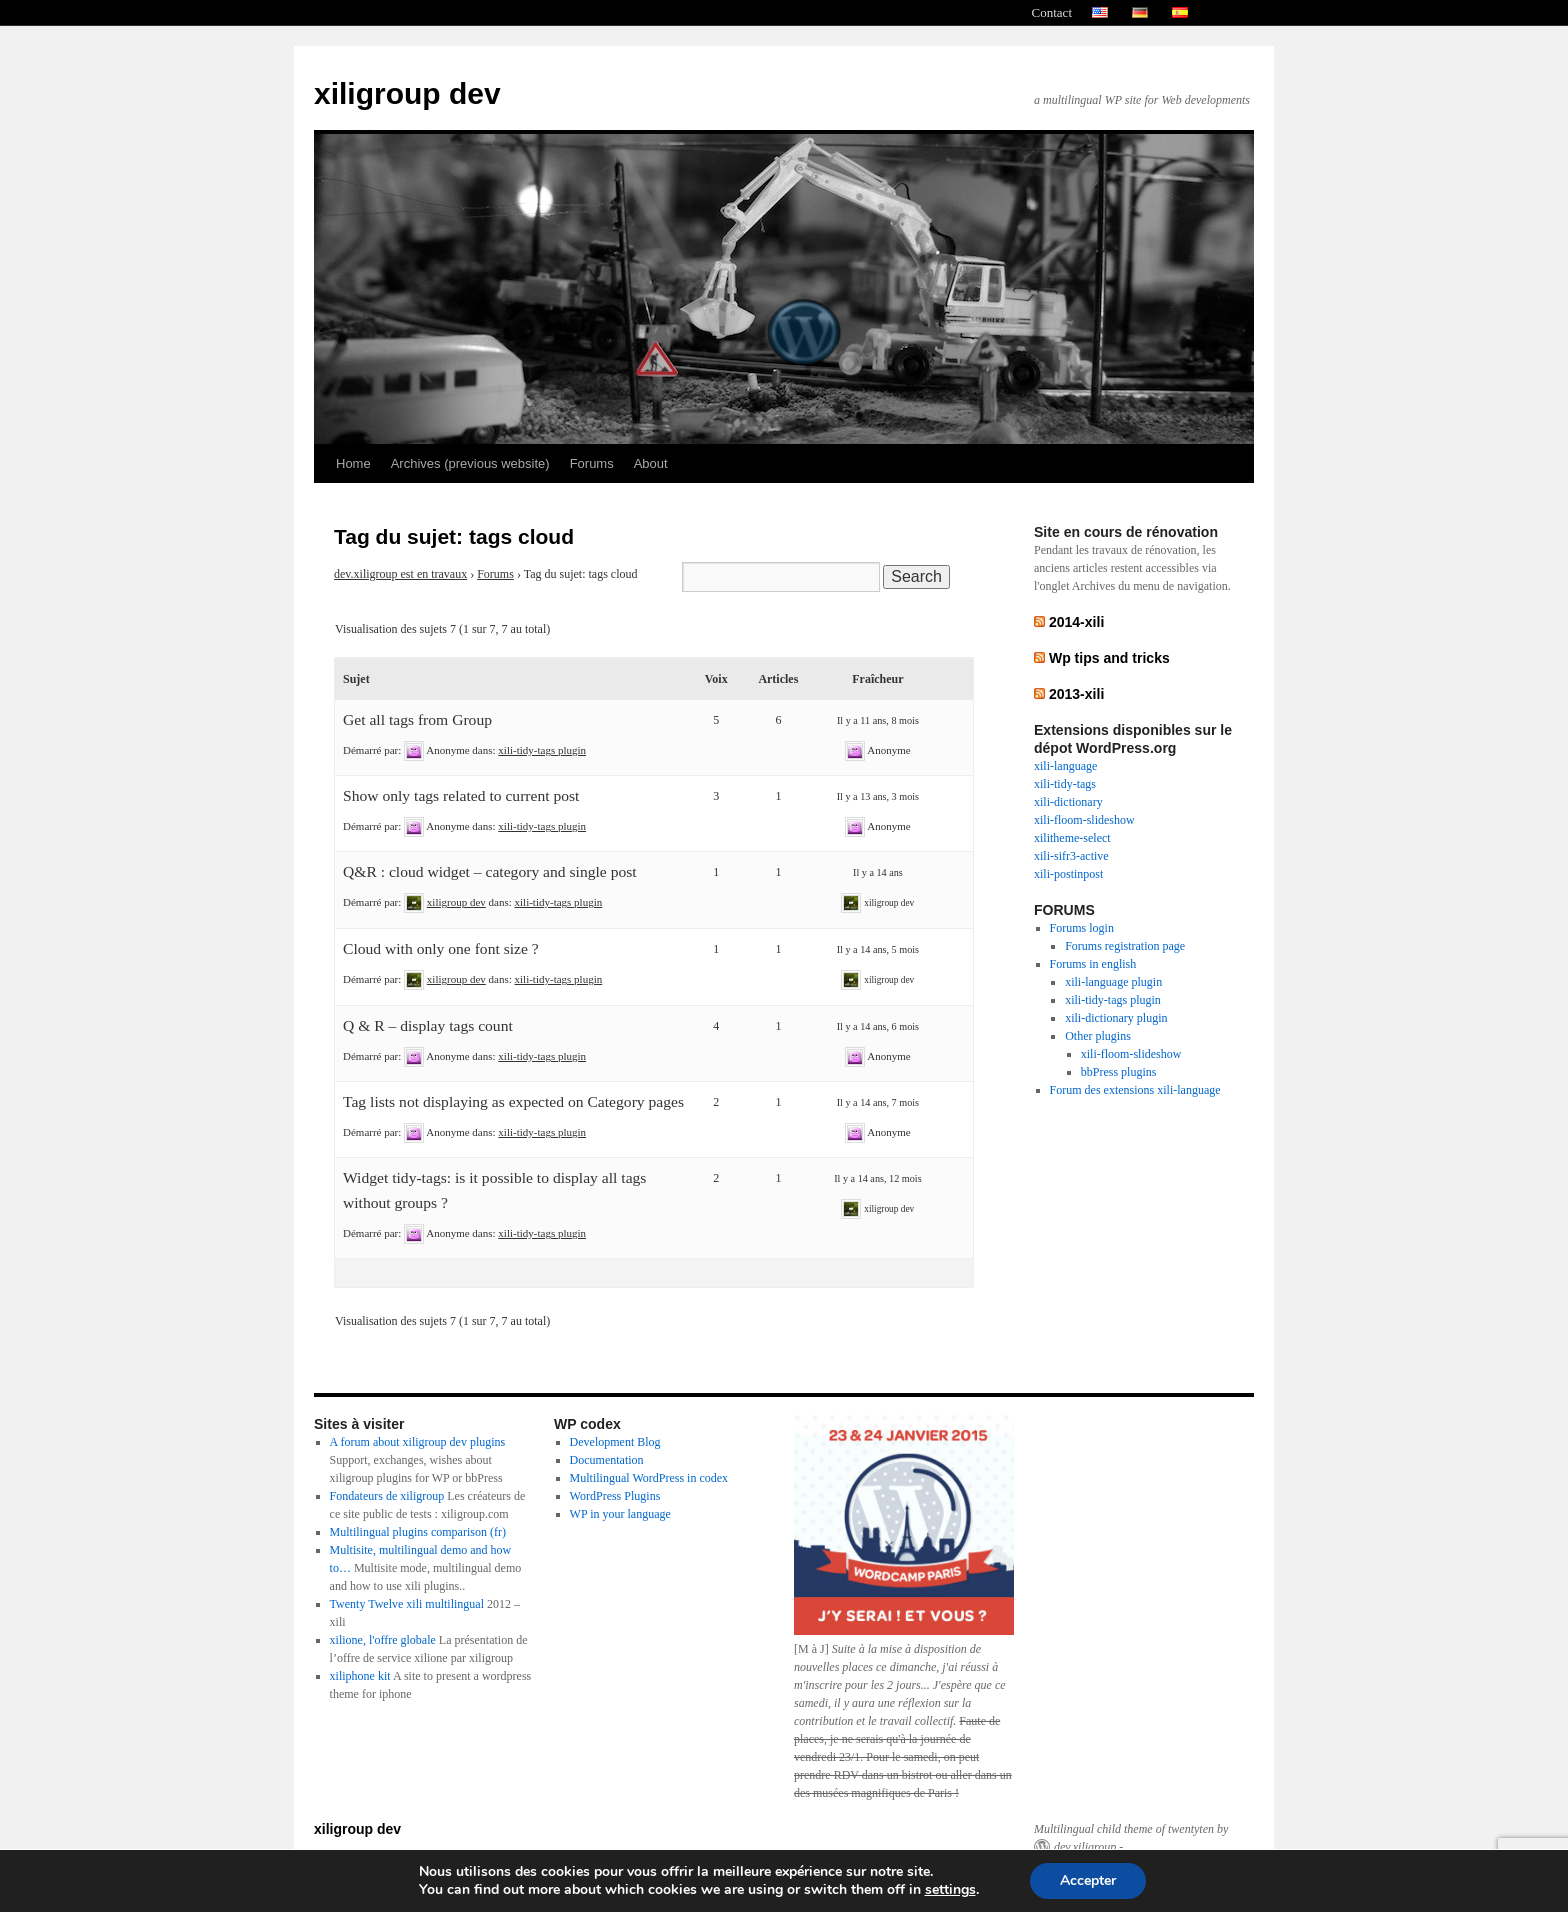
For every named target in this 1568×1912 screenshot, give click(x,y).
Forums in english (1093, 964)
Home (353, 463)
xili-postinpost (1068, 874)
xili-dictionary (1068, 802)
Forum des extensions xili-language (1135, 1090)
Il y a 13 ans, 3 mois (878, 796)
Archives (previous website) (470, 463)
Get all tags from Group (417, 719)
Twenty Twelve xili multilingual (407, 1604)
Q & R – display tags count (428, 1025)
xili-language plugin (1113, 982)
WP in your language (620, 1514)
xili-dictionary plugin (1116, 1018)
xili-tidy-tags (1065, 784)
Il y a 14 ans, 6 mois (878, 1026)
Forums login (1082, 928)
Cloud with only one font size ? (441, 948)
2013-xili (1076, 694)
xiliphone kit (360, 1676)
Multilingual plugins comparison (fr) (418, 1532)
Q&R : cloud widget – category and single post (490, 871)
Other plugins (1098, 1036)
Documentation (607, 1460)
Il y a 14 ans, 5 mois (878, 949)
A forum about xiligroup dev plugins (418, 1442)
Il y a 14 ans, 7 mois (878, 1102)
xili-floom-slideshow (1084, 820)
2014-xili (1076, 622)
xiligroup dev (407, 93)
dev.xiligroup (1085, 1847)
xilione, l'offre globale (383, 1640)
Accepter (1088, 1880)
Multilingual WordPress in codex (649, 1478)
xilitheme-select (1072, 838)
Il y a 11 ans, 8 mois (878, 720)
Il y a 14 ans (878, 872)
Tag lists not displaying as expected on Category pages (513, 1101)
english (1100, 13)
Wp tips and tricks (1109, 658)
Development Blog (615, 1442)
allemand (1140, 13)
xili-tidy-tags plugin (542, 750)
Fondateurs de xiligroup (387, 1496)
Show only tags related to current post (461, 795)
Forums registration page (1125, 946)
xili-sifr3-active (1071, 856)
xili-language (1065, 766)
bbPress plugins (1119, 1072)
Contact (1052, 12)
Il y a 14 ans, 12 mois (877, 1178)
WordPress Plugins (615, 1496)
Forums (592, 463)
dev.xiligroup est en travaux (400, 574)
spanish (1180, 13)
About (651, 463)
